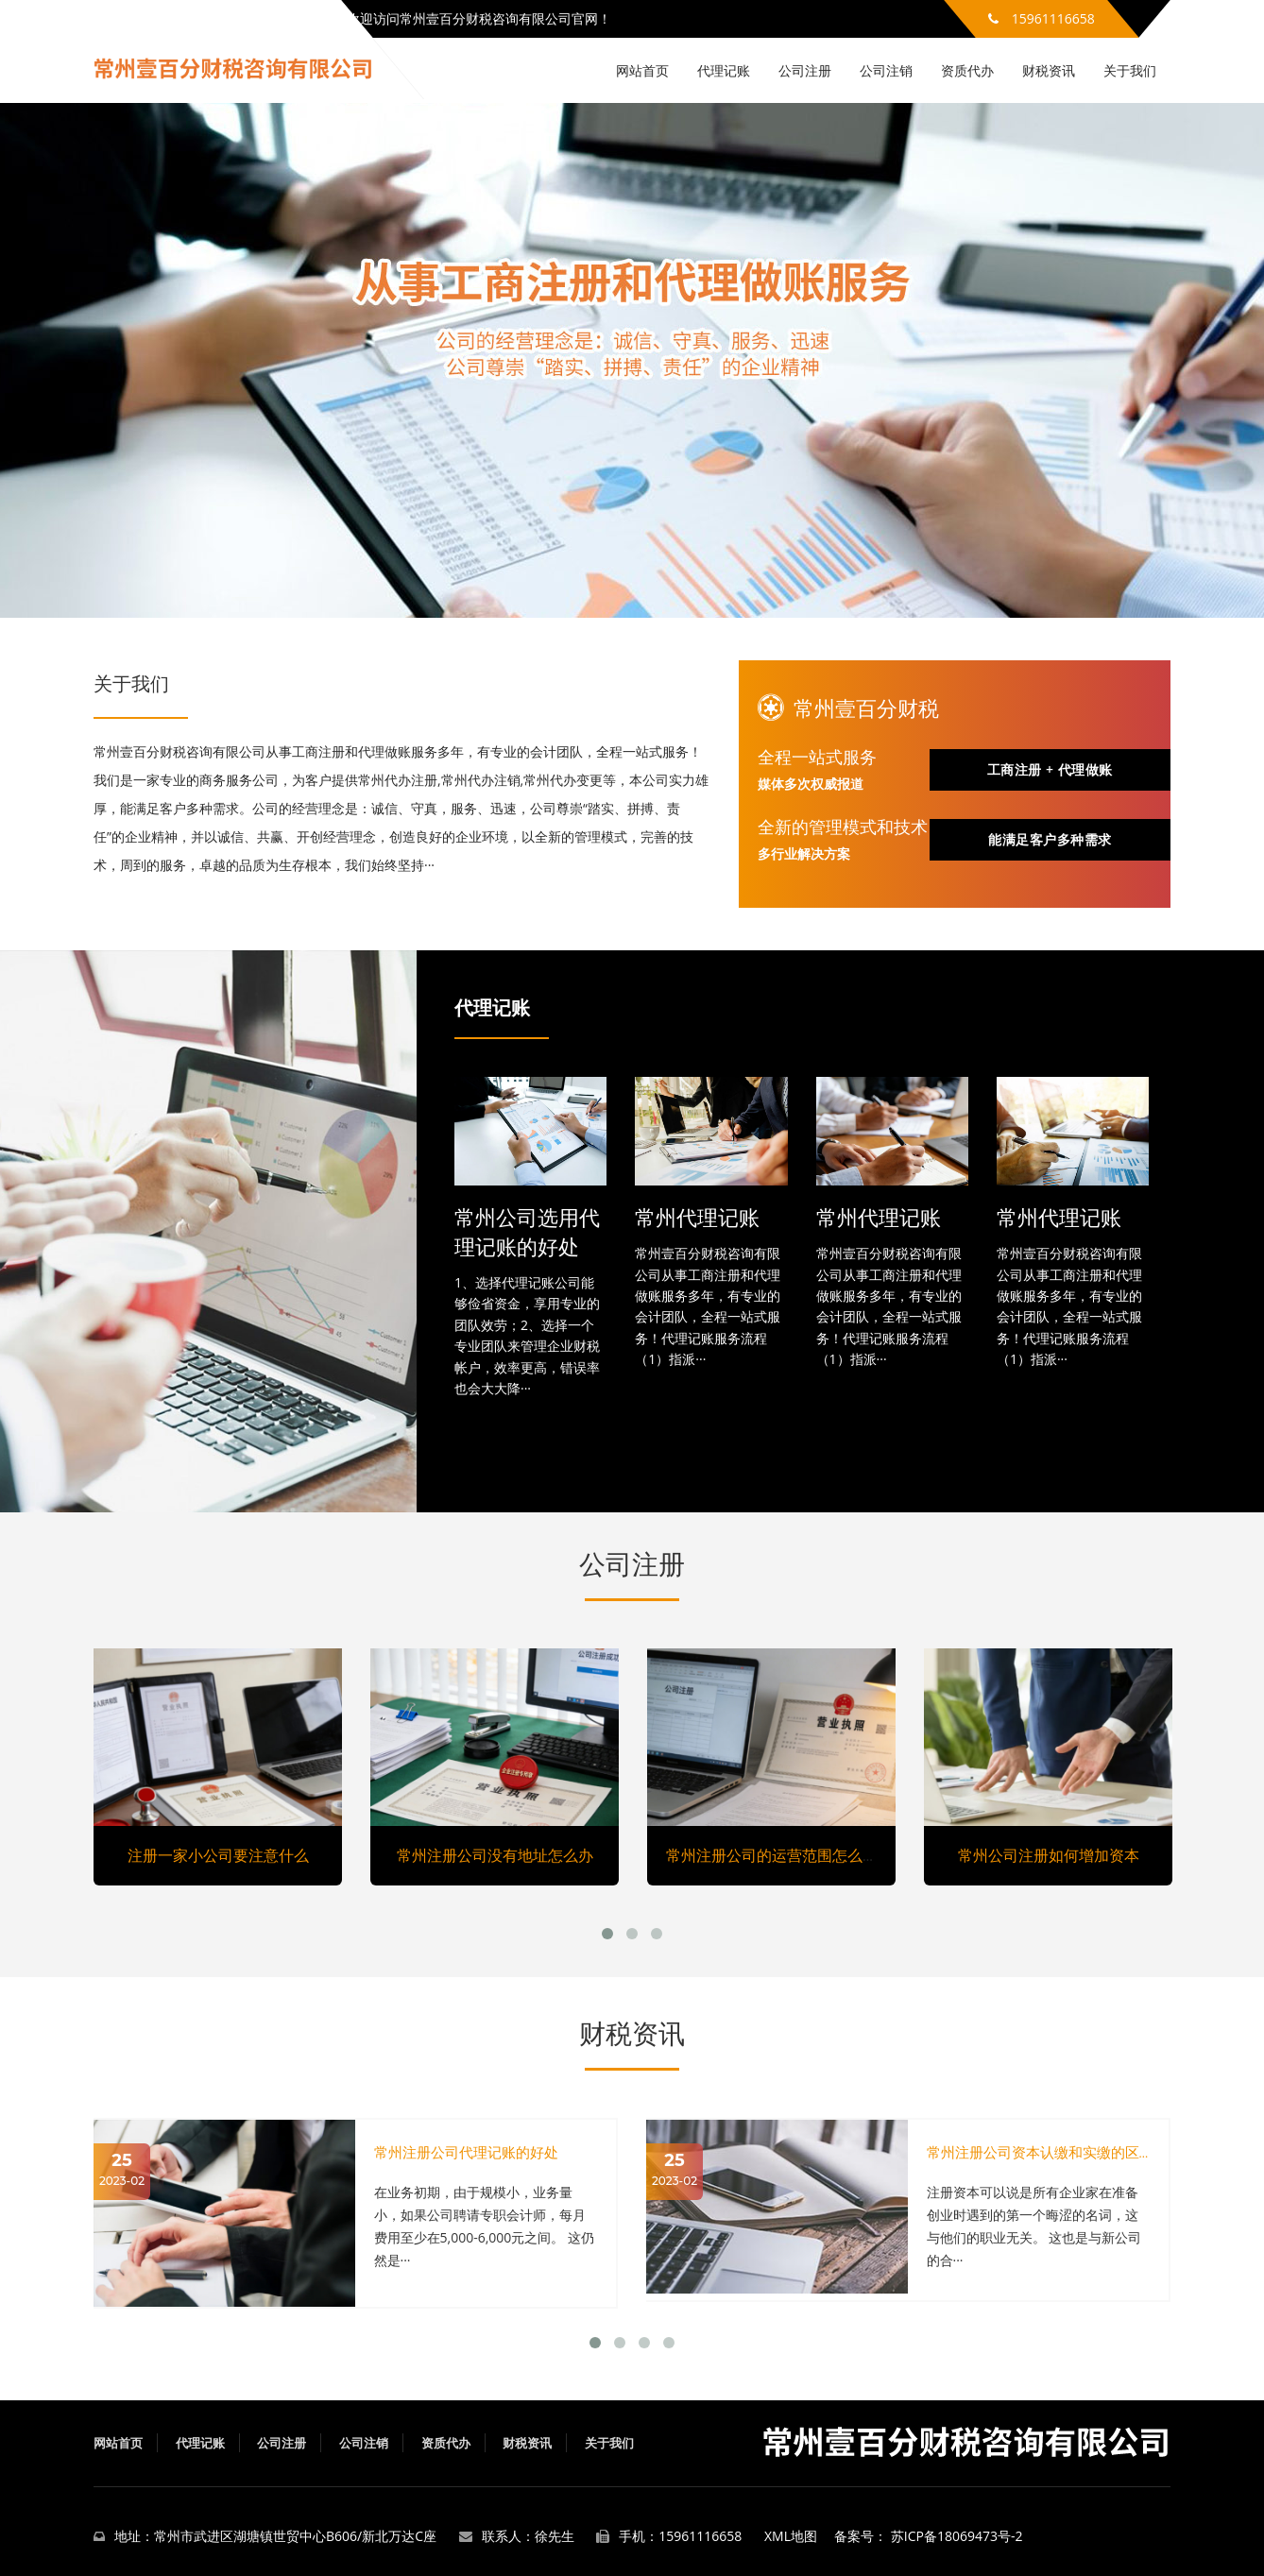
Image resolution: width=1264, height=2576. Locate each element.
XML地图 (790, 2536)
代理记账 (723, 70)
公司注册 (804, 70)
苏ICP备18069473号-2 (957, 2536)
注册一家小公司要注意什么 (218, 1855)
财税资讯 (1048, 70)
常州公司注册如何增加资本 (1048, 1855)
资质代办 (967, 70)
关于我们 (1129, 70)
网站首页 (642, 70)
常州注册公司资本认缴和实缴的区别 (1040, 2152)
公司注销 (886, 70)
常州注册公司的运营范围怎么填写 (779, 1855)
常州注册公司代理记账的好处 (466, 2152)
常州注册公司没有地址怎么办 (495, 1855)
